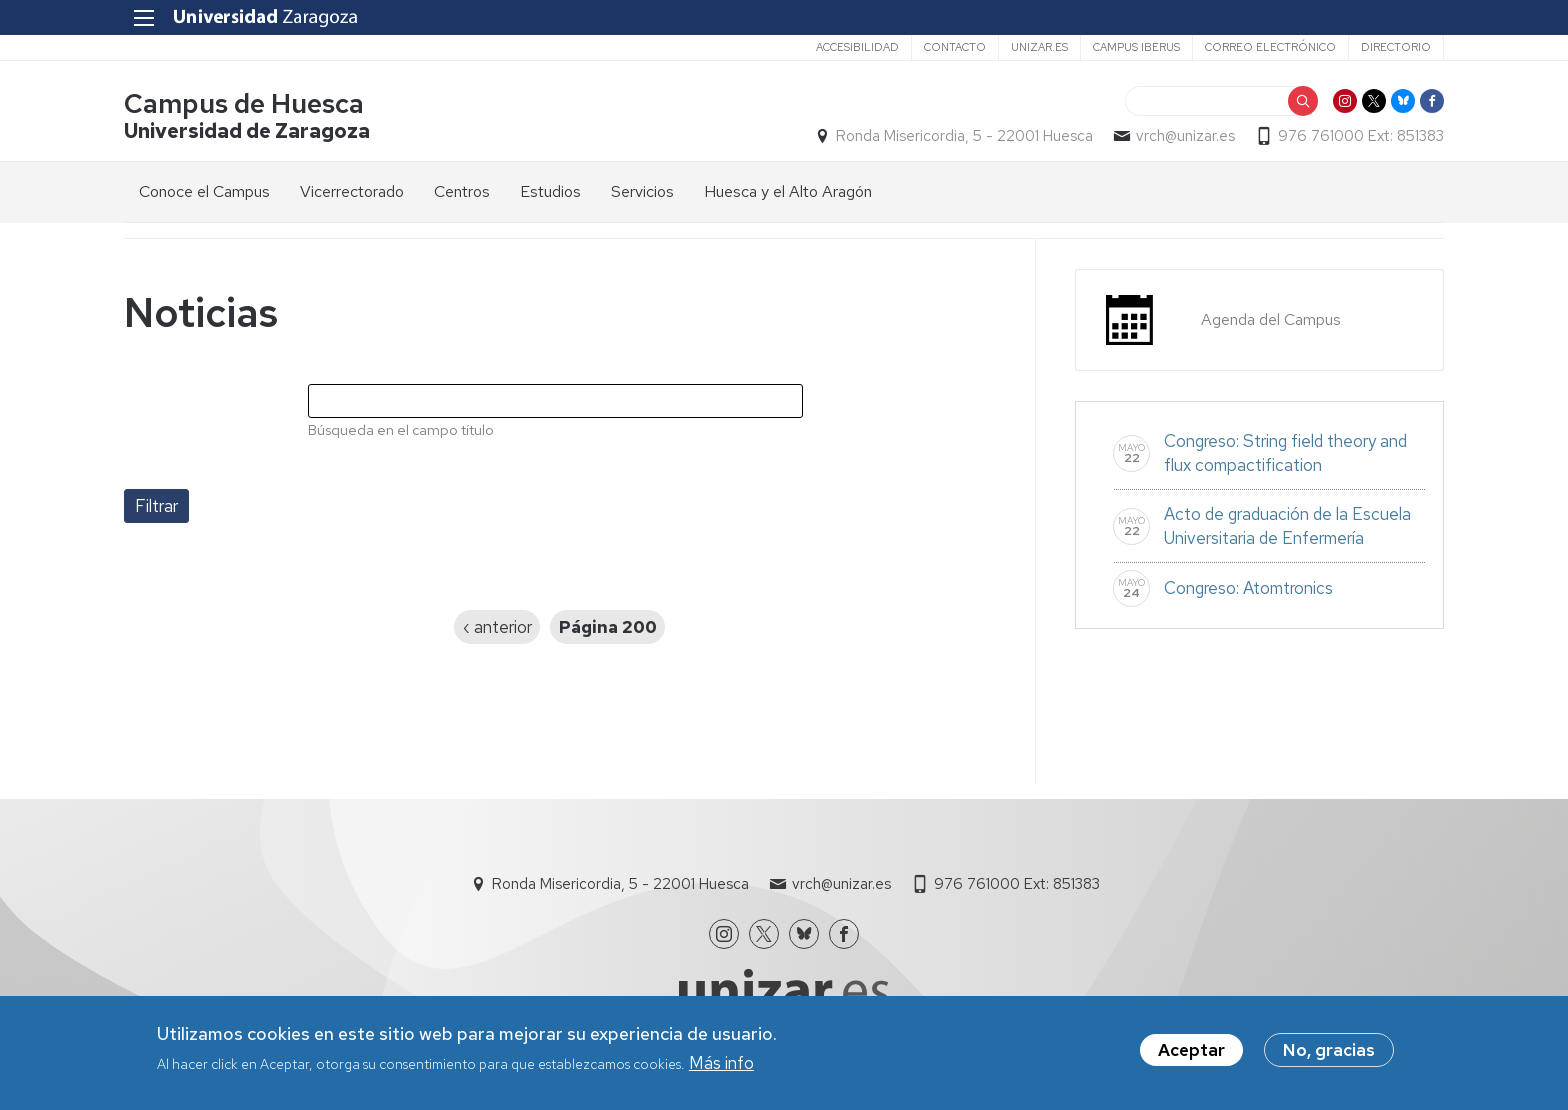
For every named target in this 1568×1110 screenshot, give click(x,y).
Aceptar (1191, 1050)
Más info (721, 1064)
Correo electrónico (1270, 47)
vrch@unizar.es (1185, 136)
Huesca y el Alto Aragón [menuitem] (788, 191)
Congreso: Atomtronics (1248, 588)
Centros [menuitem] (462, 191)
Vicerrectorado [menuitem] (352, 191)
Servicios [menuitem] (642, 191)
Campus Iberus (1136, 47)
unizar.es (1039, 47)
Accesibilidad (857, 47)
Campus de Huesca (244, 103)
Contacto (955, 47)
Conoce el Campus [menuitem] (204, 191)
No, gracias (1329, 1050)
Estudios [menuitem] (550, 191)
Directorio (1396, 47)
